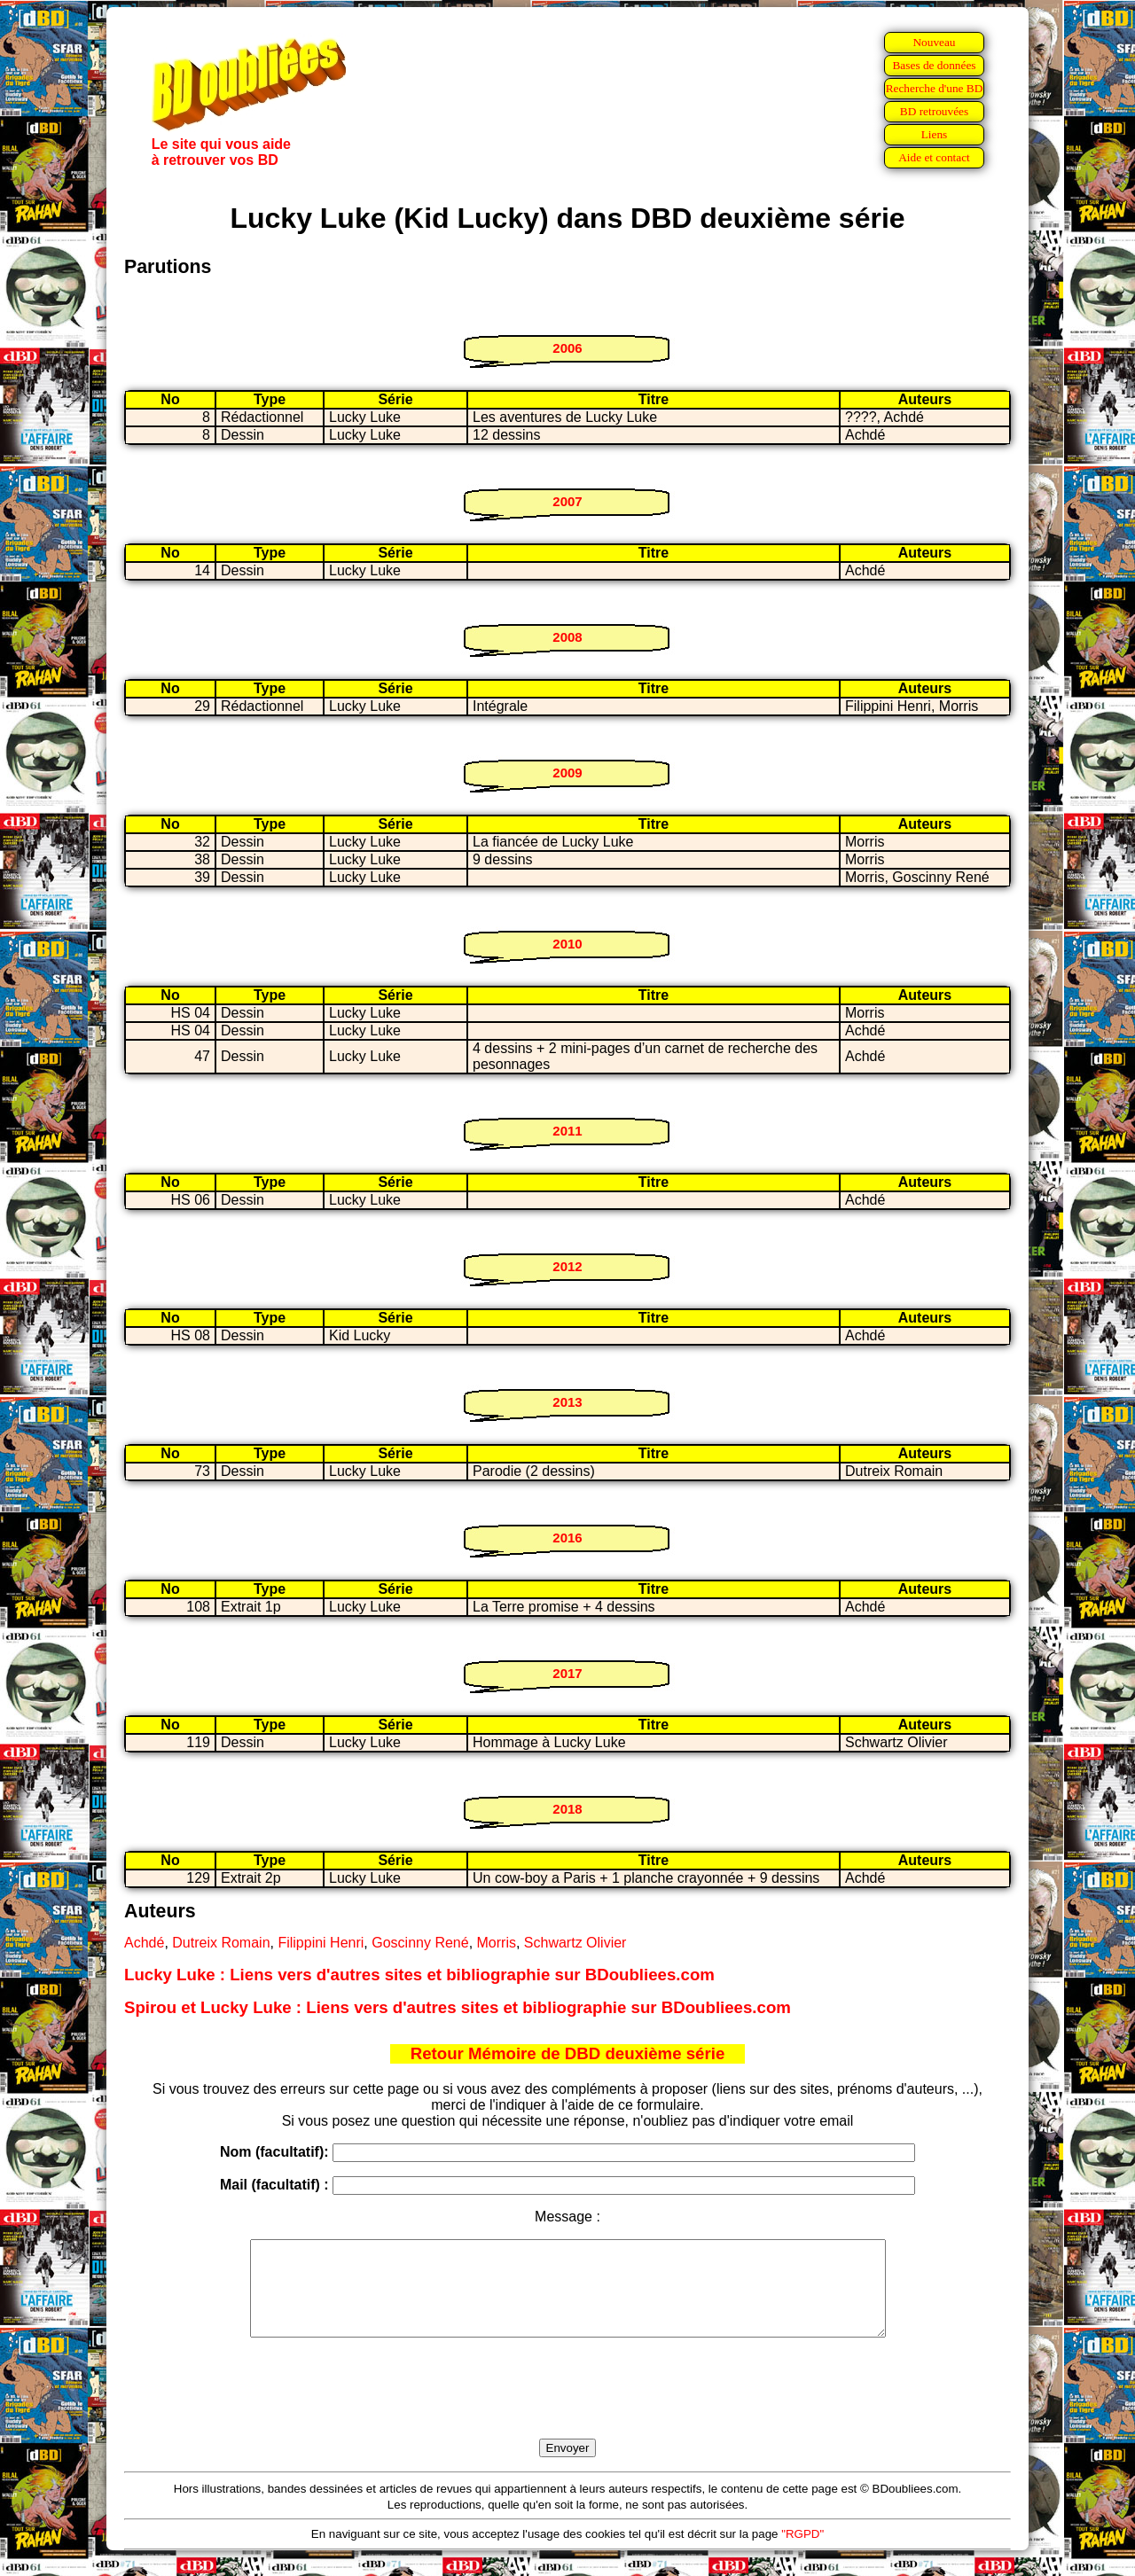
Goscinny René (420, 1942)
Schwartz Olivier (575, 1942)
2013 (567, 1401)
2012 (567, 1266)
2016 (567, 1537)
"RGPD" (802, 2552)
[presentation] (567, 2408)
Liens (934, 134)
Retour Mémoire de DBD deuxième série (568, 2053)
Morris (496, 1942)
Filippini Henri (321, 1942)
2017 (567, 1673)
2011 (567, 1130)
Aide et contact (934, 157)
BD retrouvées (934, 111)
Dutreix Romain (221, 1942)
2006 (567, 347)
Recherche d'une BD (934, 88)
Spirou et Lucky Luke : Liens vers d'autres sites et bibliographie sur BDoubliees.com (457, 2007)
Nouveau (933, 42)
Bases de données (933, 65)
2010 (567, 943)
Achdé (144, 1942)
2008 (567, 636)
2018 (567, 1808)
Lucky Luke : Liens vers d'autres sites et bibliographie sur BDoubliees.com (419, 1974)
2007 (567, 501)
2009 (567, 772)
